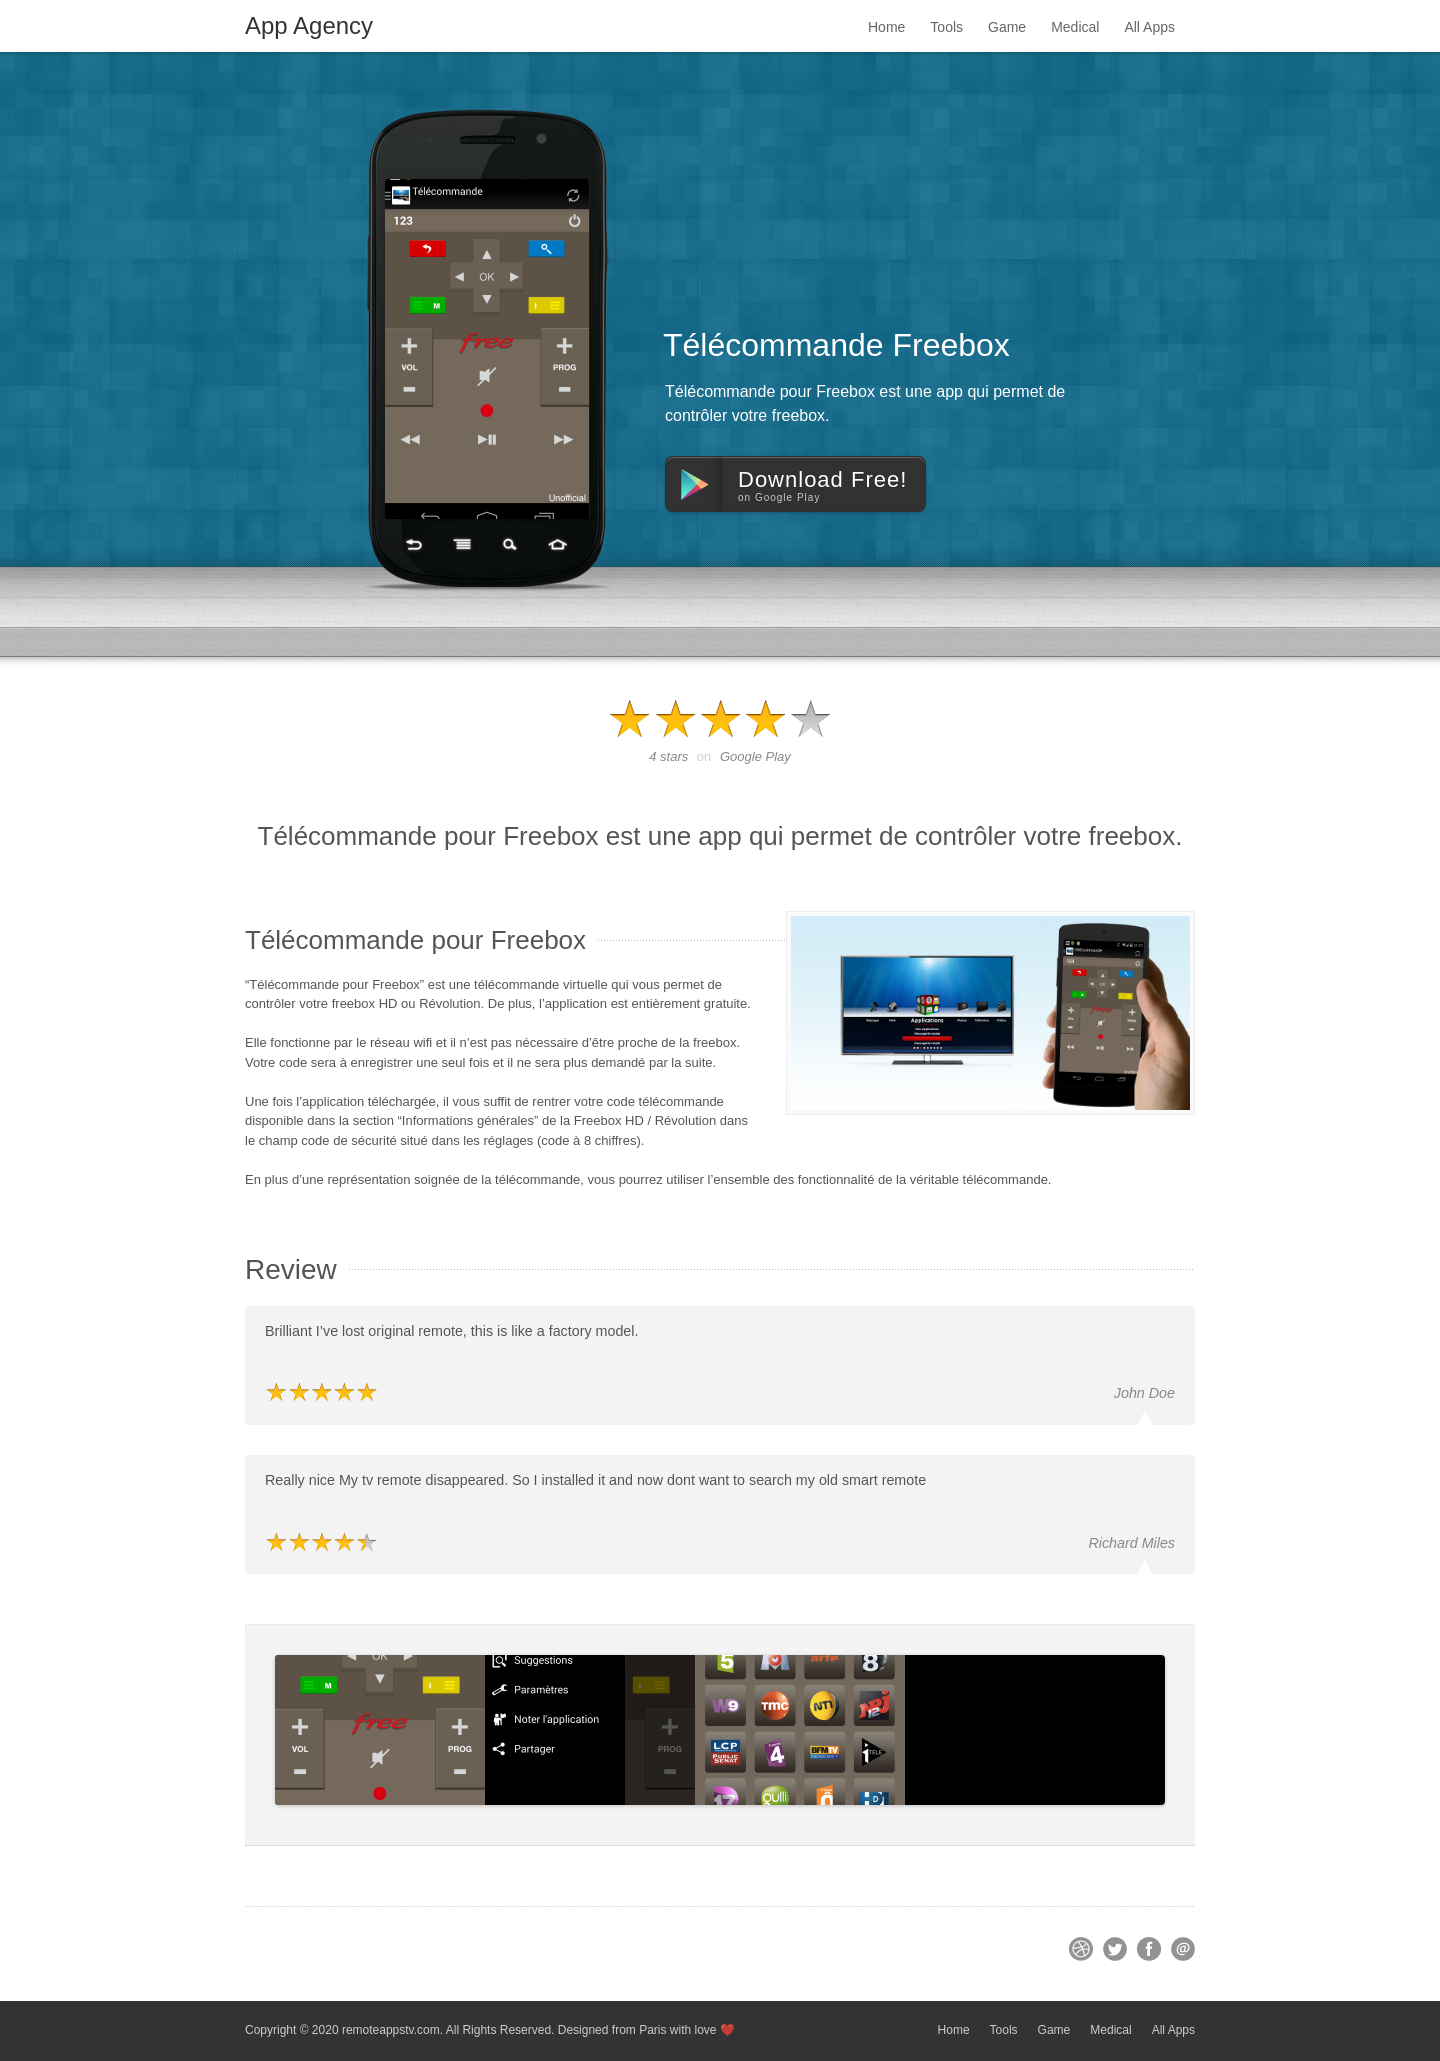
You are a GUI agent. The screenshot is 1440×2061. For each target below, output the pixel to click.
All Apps (1149, 27)
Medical (1075, 27)
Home (886, 27)
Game (1007, 27)
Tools (946, 27)
